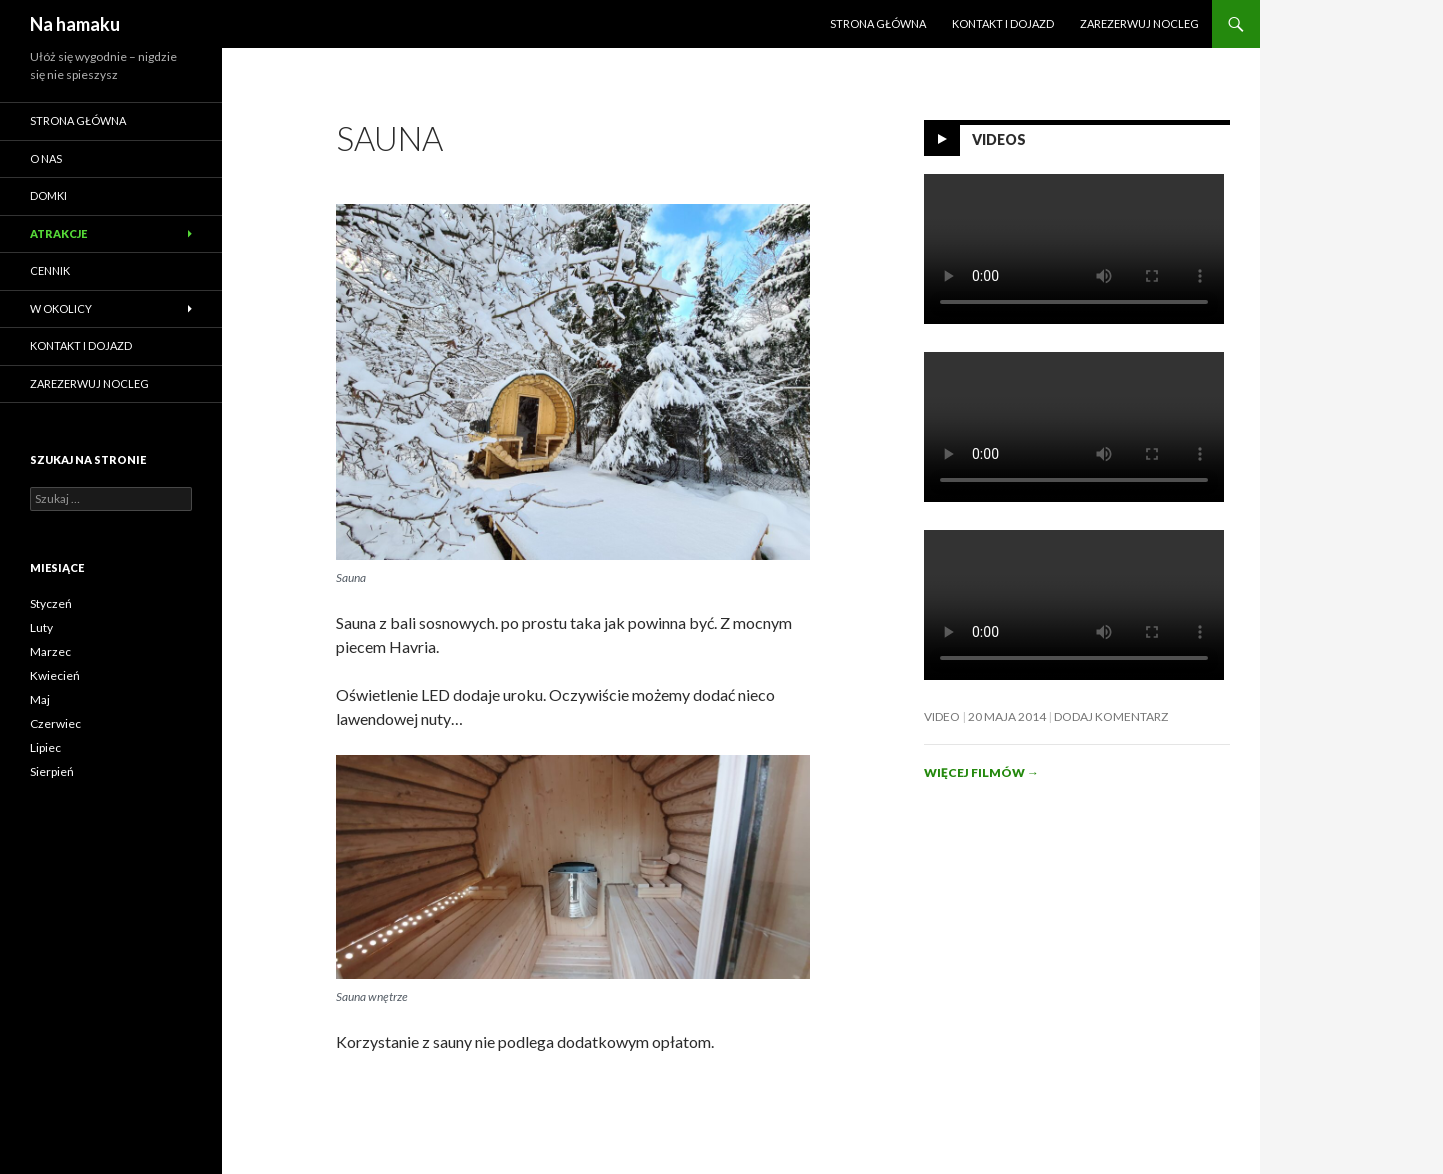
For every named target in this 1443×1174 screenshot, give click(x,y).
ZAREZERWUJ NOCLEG (1139, 23)
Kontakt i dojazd (1003, 23)
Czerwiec (55, 723)
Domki (48, 195)
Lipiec (45, 747)
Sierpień (52, 771)
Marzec (50, 651)
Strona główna (878, 23)
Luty (41, 627)
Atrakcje (58, 233)
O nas (46, 158)
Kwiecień (55, 675)
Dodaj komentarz (1111, 716)
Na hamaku (75, 24)
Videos (999, 139)
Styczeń (51, 603)
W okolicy (61, 308)
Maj (40, 699)
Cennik (50, 270)
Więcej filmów (981, 772)
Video (942, 716)
